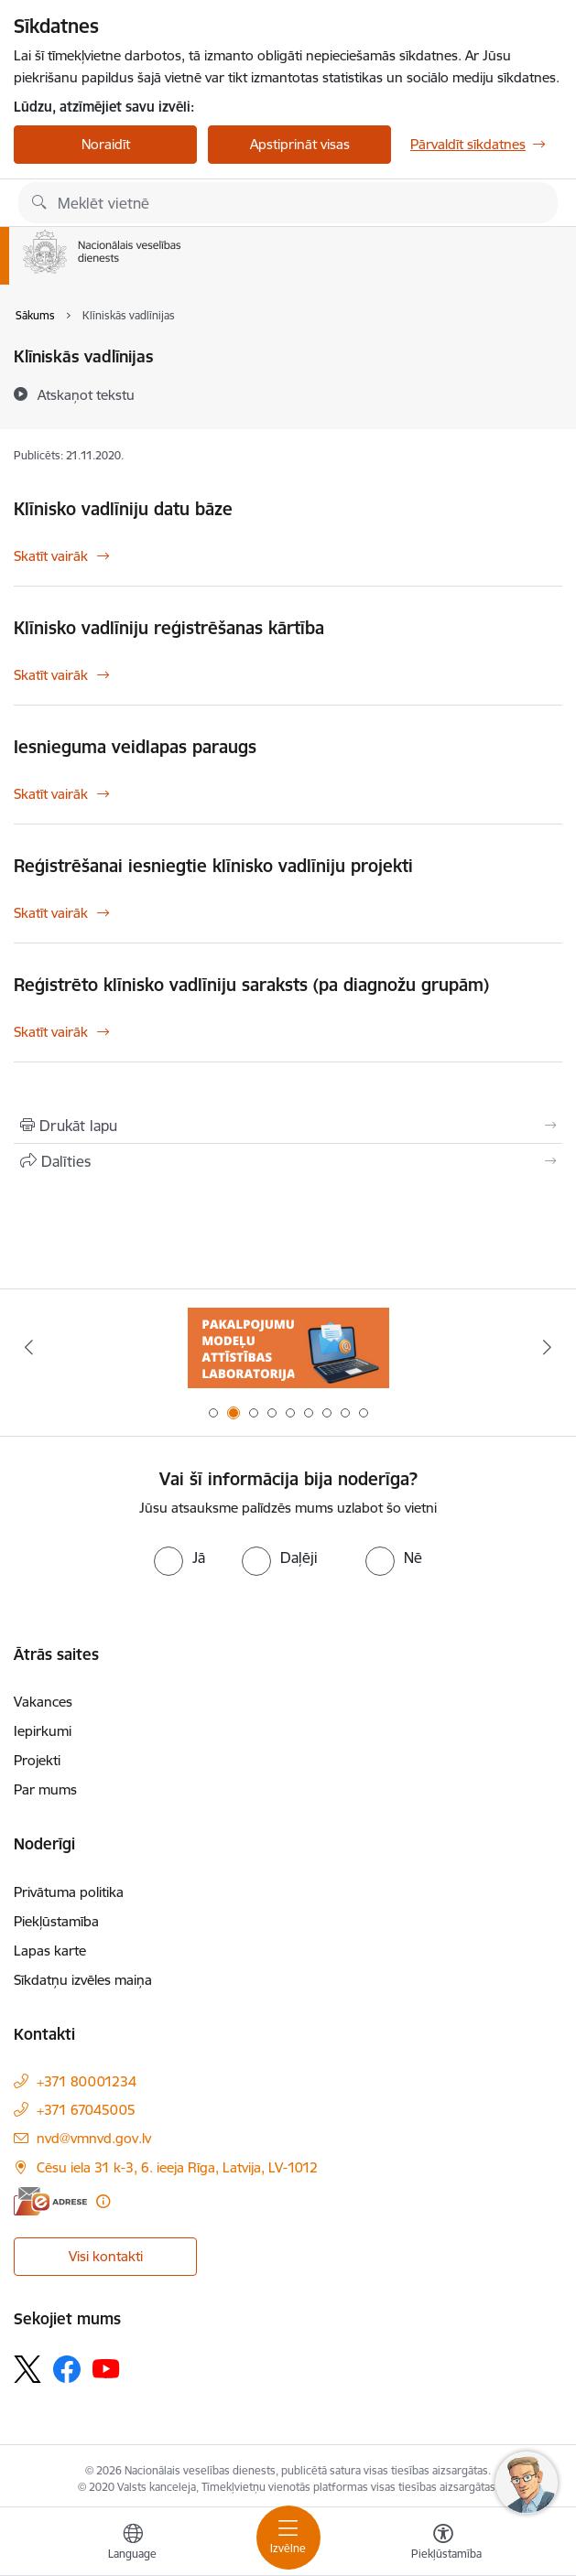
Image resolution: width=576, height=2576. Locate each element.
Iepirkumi (42, 1731)
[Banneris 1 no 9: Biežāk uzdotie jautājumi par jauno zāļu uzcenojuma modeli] (288, 1347)
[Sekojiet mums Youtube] (106, 2367)
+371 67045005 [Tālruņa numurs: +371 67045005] (86, 2109)
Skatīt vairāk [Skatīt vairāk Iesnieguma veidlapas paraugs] (51, 794)
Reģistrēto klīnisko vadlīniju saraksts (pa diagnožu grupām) (251, 985)
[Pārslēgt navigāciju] (288, 2538)
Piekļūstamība (56, 1921)
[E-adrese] (50, 2201)
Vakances (43, 1701)
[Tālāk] (547, 1347)
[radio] (179, 1557)
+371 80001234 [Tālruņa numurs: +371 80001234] (86, 2081)
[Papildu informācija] (103, 2201)
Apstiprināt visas (300, 144)
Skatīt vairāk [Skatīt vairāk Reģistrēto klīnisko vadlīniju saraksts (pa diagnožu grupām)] (51, 1031)
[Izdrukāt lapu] (288, 1125)
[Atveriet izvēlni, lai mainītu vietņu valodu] (133, 2544)
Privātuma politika (69, 1892)
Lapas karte (50, 1950)
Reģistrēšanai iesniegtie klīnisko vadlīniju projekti (213, 866)
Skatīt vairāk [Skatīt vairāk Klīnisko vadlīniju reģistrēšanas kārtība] (51, 675)
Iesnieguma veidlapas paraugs (135, 747)
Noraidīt (106, 144)
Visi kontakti (106, 2256)
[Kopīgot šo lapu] (288, 1161)
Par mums (45, 1789)
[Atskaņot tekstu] (86, 394)
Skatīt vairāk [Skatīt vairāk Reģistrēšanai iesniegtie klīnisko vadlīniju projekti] (51, 913)
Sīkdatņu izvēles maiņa (83, 1980)
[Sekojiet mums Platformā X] (27, 2369)
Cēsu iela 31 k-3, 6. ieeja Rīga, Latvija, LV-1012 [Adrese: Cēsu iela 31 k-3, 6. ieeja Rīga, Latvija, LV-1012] (177, 2167)
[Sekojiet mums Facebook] (67, 2369)
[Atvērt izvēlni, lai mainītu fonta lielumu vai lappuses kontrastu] (443, 2544)
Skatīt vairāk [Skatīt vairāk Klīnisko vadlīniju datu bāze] (51, 556)
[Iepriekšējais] (29, 1347)
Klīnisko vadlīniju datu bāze (123, 509)
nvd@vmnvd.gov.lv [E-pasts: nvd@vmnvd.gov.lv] (94, 2138)
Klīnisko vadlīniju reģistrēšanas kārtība (169, 628)
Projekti (37, 1760)
